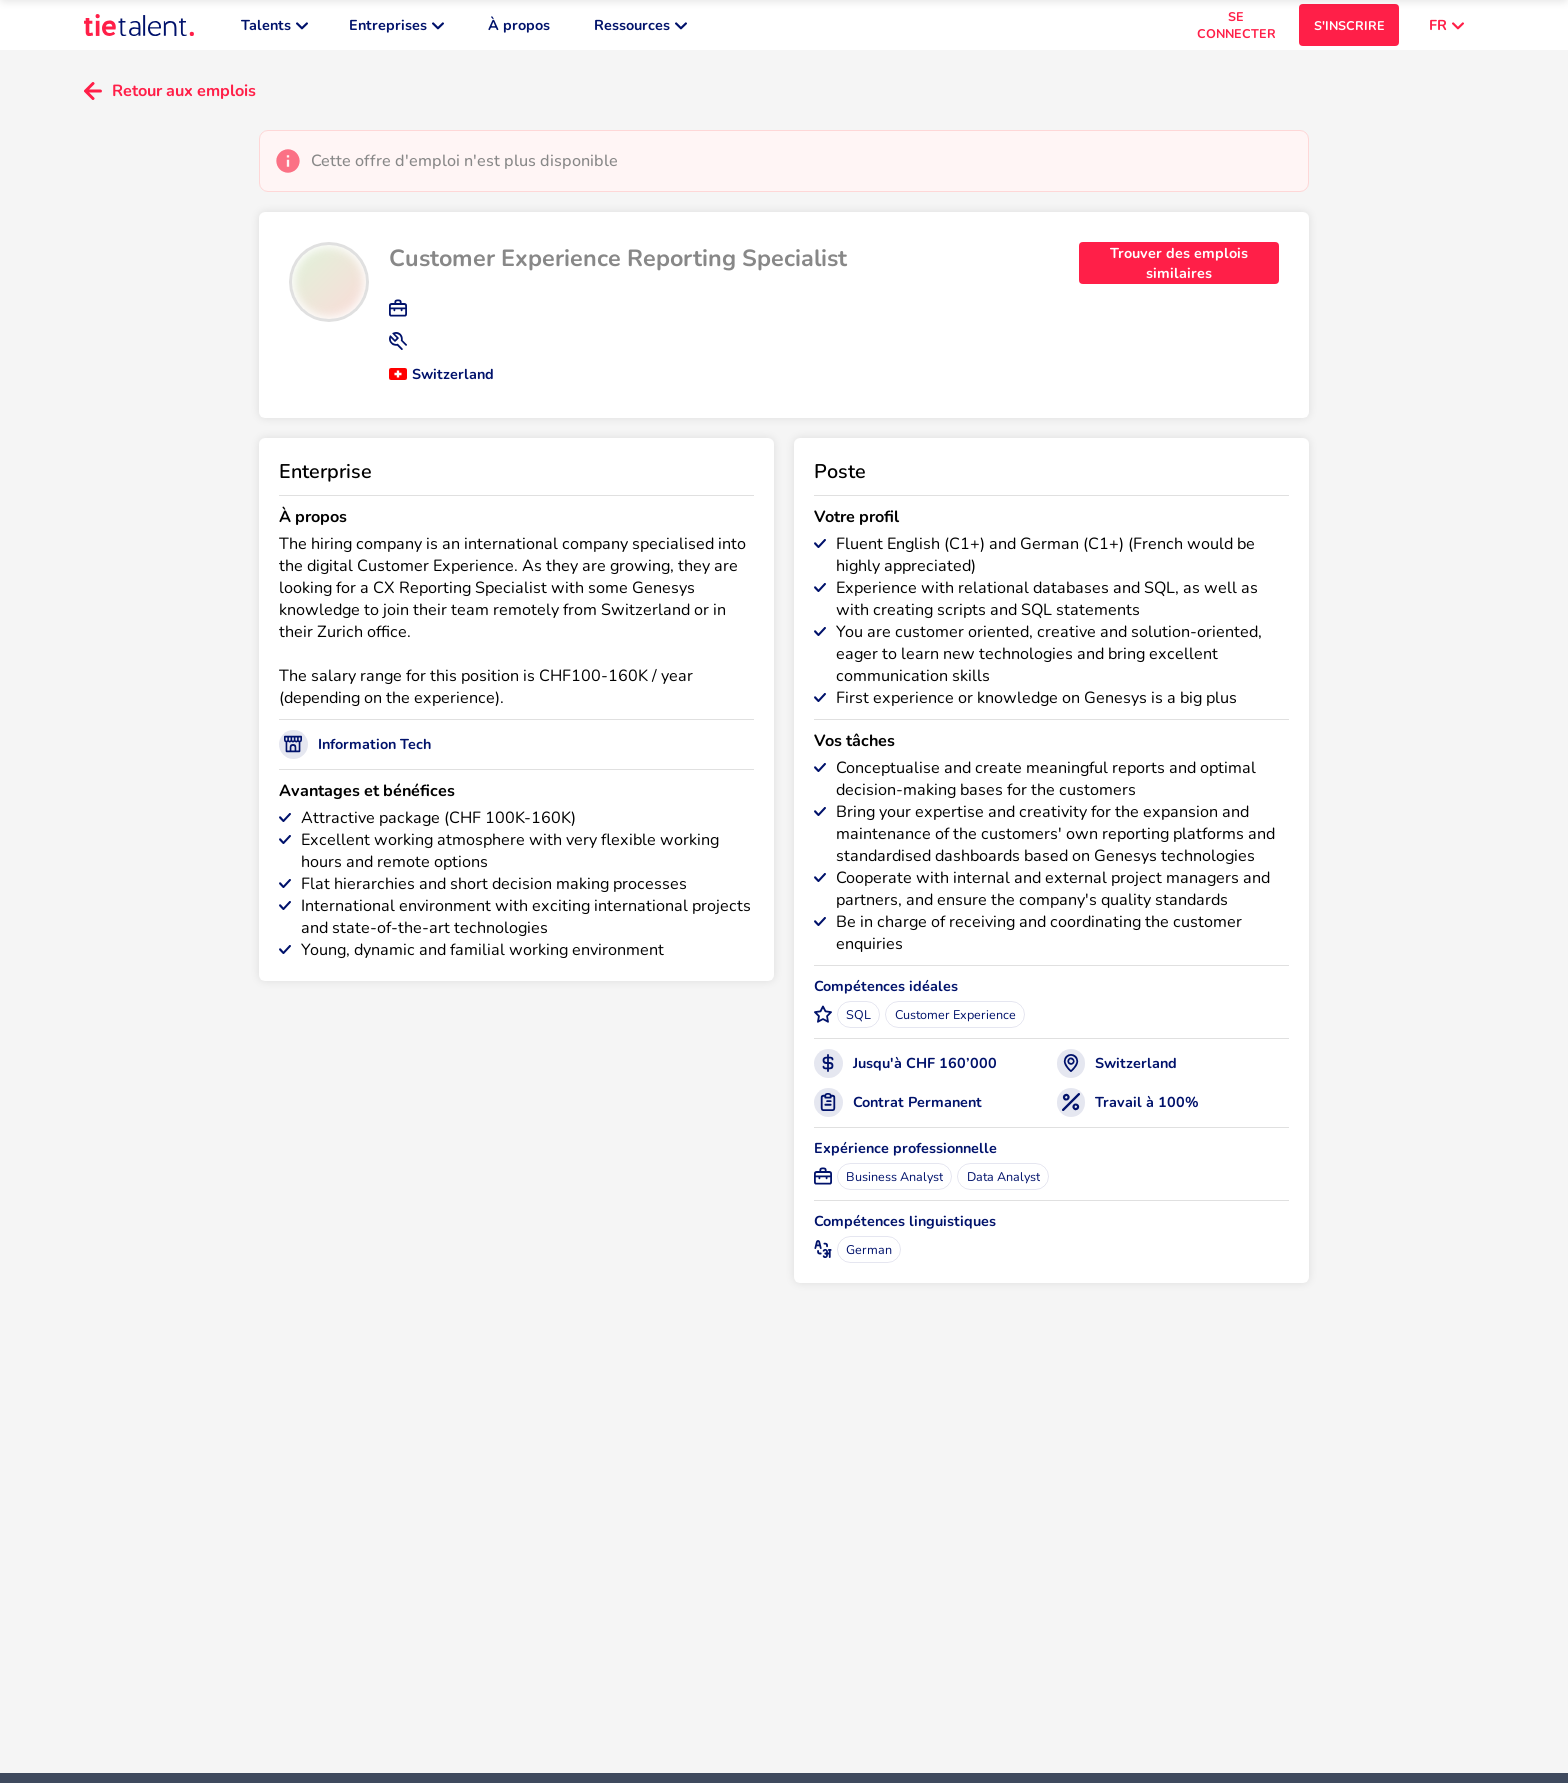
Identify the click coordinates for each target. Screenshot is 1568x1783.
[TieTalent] (139, 30)
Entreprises (396, 30)
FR (1446, 30)
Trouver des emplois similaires (1179, 273)
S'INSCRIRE (1349, 30)
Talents (274, 30)
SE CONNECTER (1236, 30)
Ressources (640, 30)
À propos (519, 30)
